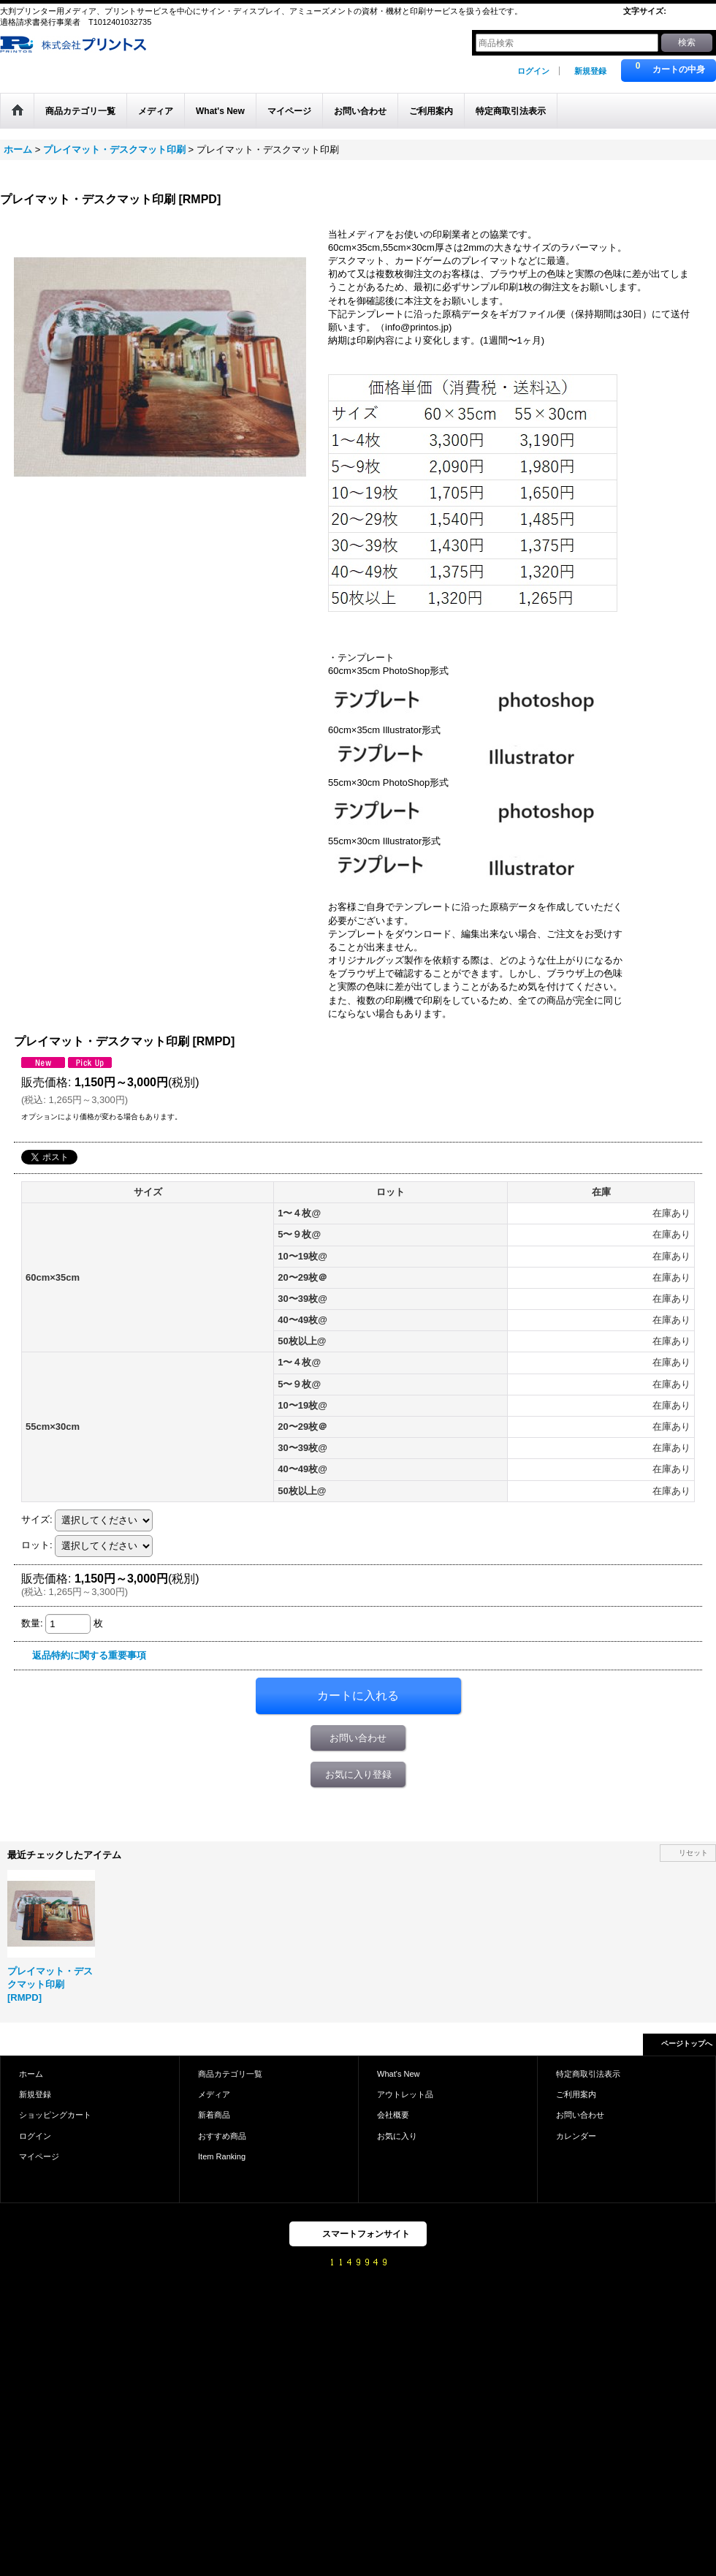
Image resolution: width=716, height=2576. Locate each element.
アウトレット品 (405, 2094)
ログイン (533, 71)
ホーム (31, 2073)
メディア (214, 2094)
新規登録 (590, 71)
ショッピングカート (55, 2114)
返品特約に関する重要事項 (89, 1655)
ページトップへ (686, 2043)
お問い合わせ (358, 1737)
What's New (398, 2073)
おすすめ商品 (222, 2136)
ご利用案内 (576, 2094)
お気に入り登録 (358, 1774)
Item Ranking (221, 2156)
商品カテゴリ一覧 (230, 2073)
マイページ (39, 2156)
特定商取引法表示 (588, 2073)
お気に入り (397, 2136)
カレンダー (576, 2136)
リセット (693, 1853)
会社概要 (393, 2114)
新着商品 (214, 2114)
